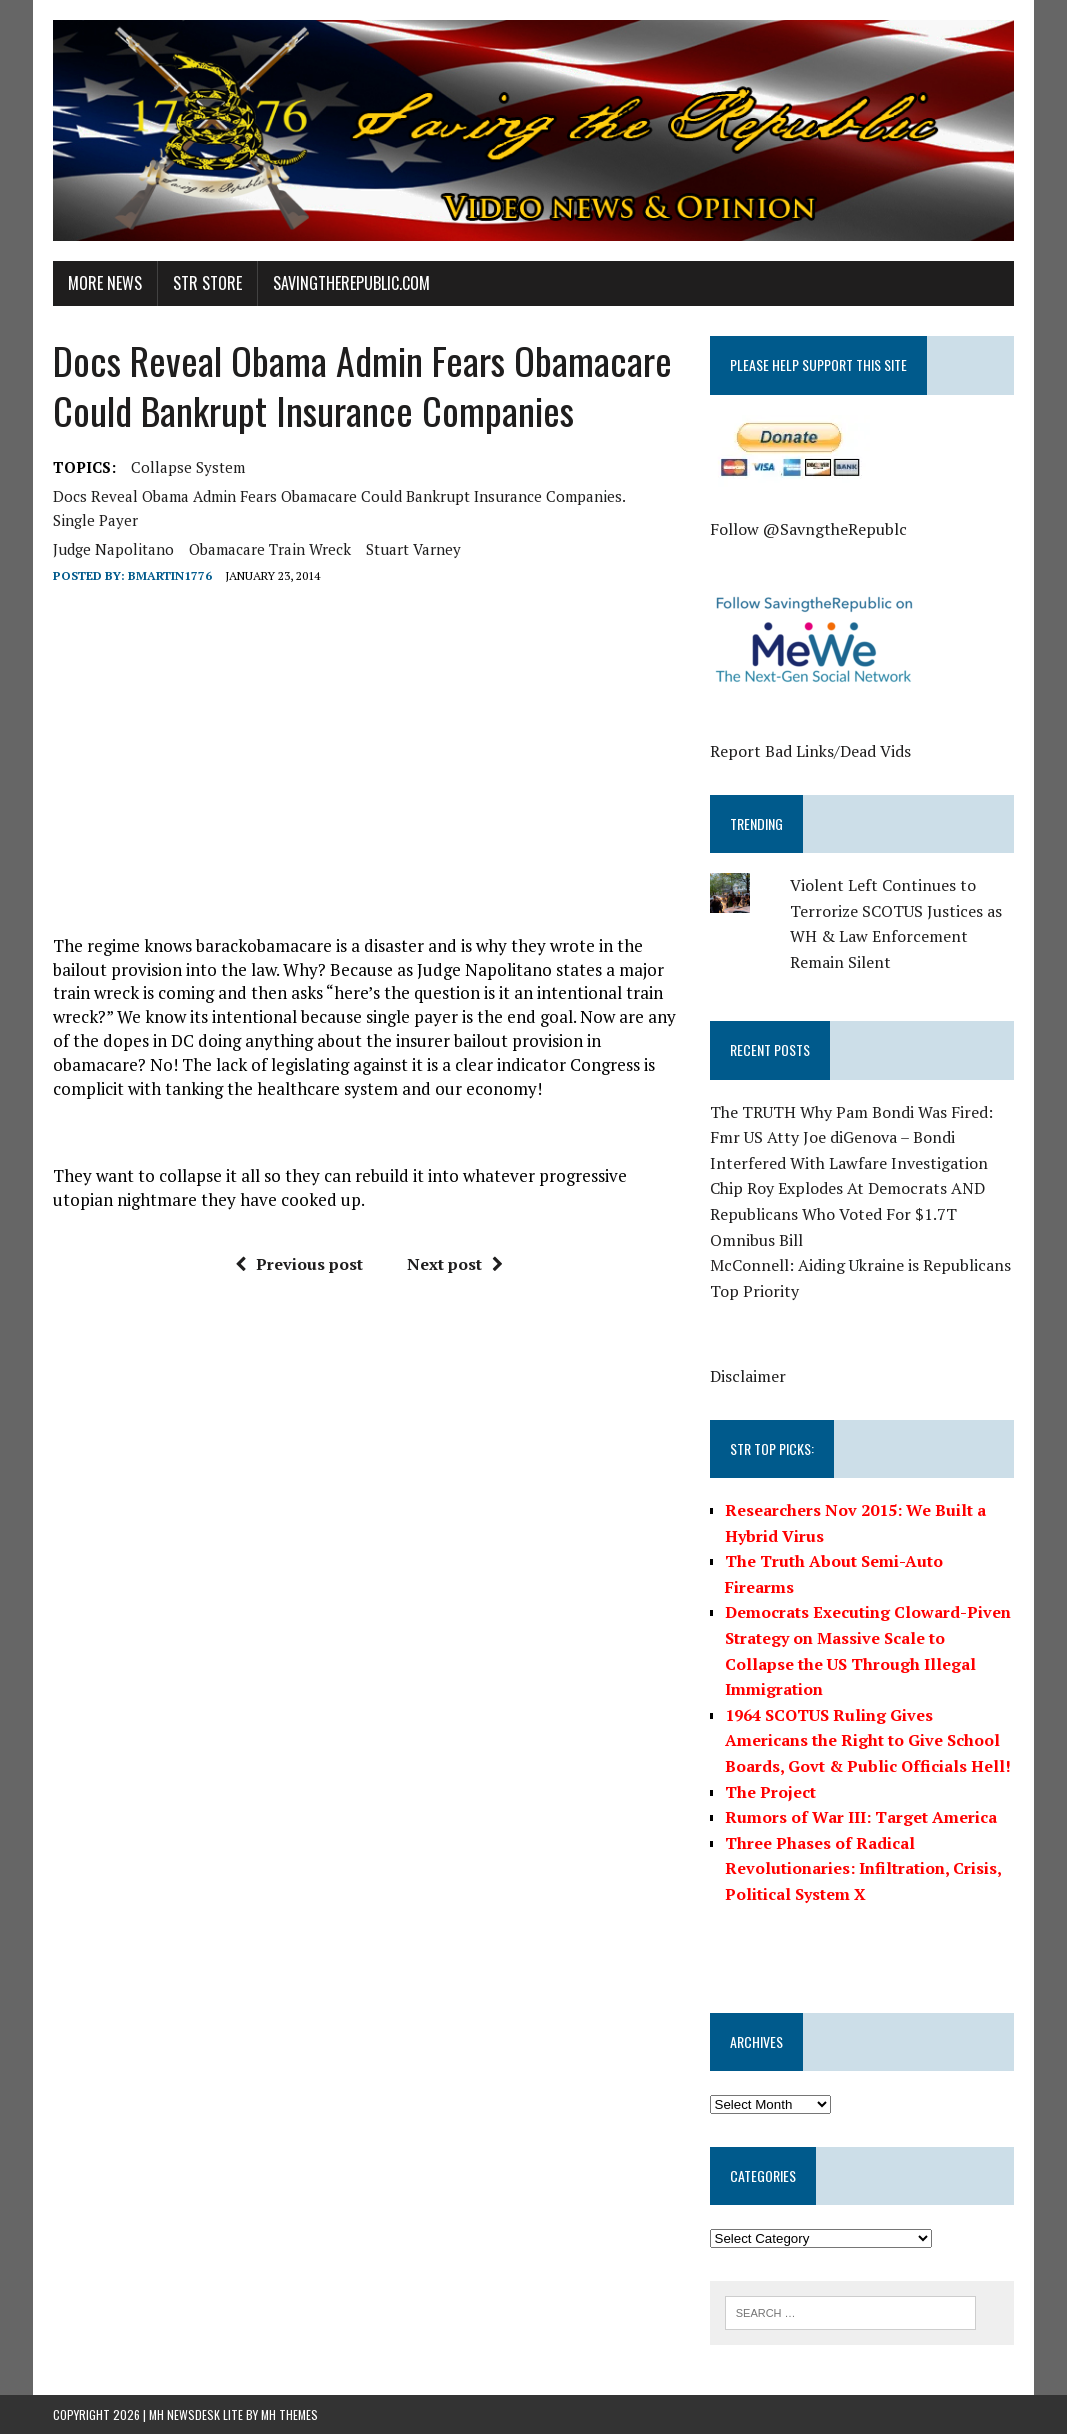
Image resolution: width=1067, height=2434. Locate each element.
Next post (455, 1264)
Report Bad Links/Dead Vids (810, 751)
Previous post (299, 1264)
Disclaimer (748, 1376)
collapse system (188, 467)
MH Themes (289, 2414)
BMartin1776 (170, 575)
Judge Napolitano (113, 549)
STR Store (207, 283)
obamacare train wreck (270, 549)
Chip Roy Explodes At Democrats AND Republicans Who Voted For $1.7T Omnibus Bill (847, 1213)
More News (105, 283)
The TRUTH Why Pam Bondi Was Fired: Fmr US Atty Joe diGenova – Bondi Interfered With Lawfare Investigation (851, 1137)
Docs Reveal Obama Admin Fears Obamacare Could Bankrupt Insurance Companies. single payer (339, 508)
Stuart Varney (413, 549)
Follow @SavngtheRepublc (808, 529)
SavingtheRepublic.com (351, 283)
